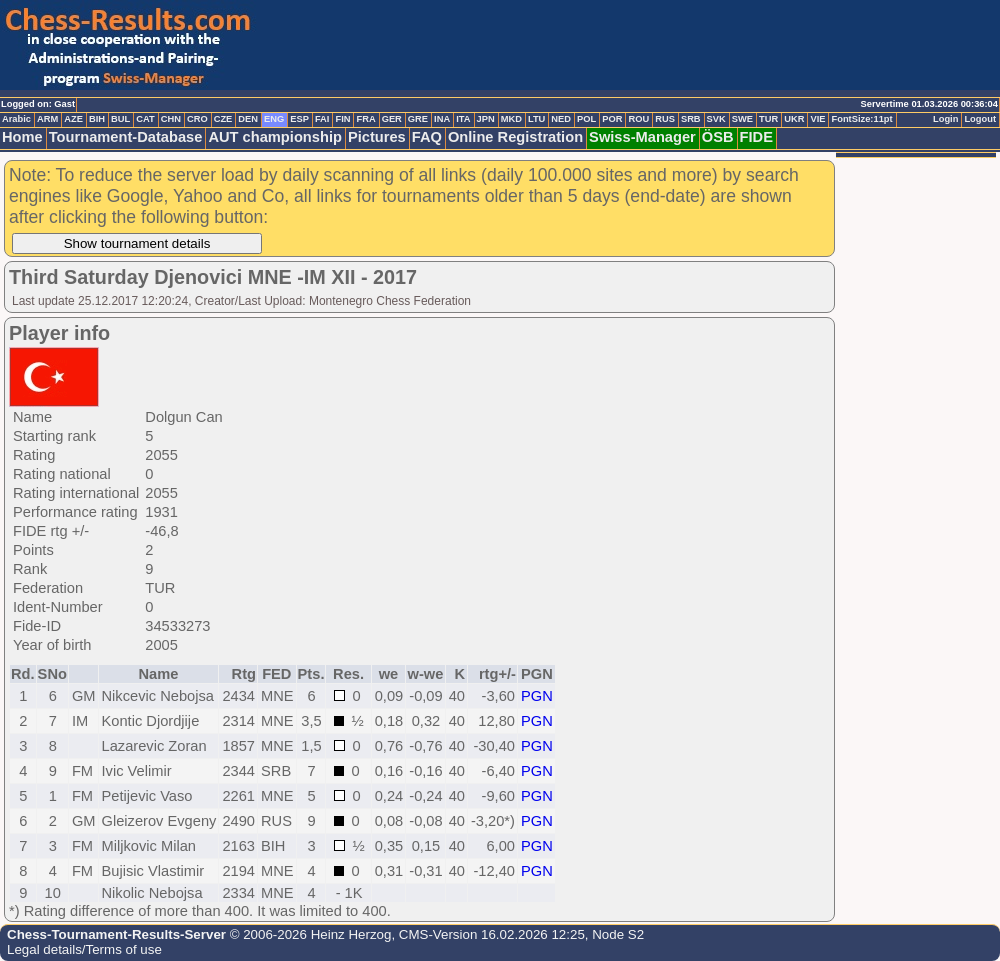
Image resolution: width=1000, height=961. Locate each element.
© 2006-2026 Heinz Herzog (308, 934)
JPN (486, 119)
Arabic (16, 119)
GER (392, 119)
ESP (299, 119)
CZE (223, 119)
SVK (716, 119)
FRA (365, 119)
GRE (418, 119)
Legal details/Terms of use (84, 949)
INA (442, 119)
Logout (980, 119)
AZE (73, 119)
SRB (691, 119)
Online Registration (515, 137)
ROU (638, 119)
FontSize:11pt (861, 119)
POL (586, 119)
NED (561, 119)
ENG (274, 119)
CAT (145, 119)
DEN (248, 119)
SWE (742, 119)
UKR (794, 119)
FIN (342, 119)
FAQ (427, 137)
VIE (817, 119)
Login (945, 119)
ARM (47, 119)
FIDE (756, 137)
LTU (536, 119)
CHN (171, 119)
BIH (97, 119)
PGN (537, 696)
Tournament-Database (126, 137)
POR (612, 119)
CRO (197, 119)
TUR (768, 119)
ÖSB (718, 137)
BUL (120, 119)
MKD (511, 119)
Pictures (377, 137)
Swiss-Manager (642, 137)
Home (22, 137)
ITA (463, 119)
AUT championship (275, 137)
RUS (665, 119)
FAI (322, 119)
